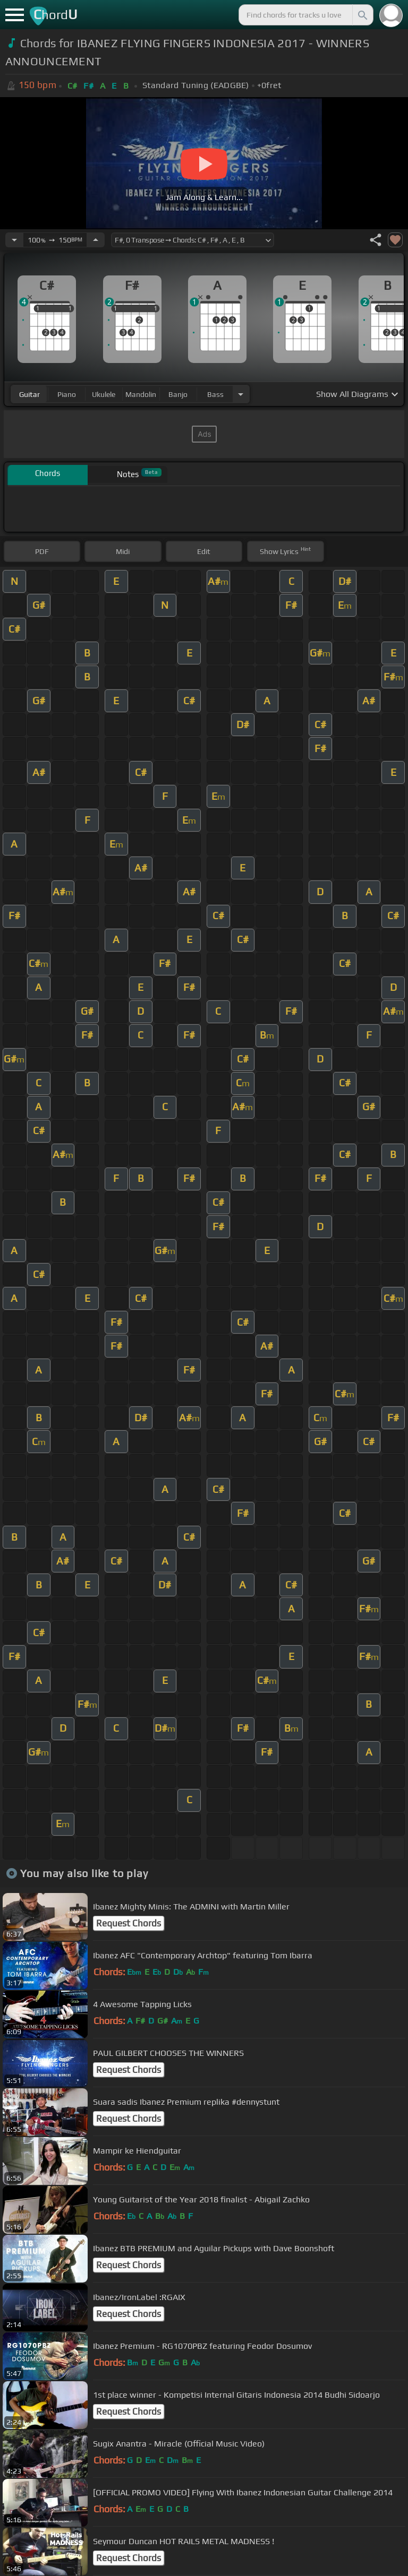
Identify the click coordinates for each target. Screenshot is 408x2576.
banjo (178, 394)
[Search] (361, 14)
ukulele (103, 394)
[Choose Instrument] (241, 394)
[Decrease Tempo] (14, 239)
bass (215, 394)
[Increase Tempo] (96, 239)
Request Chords (128, 1923)
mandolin (140, 394)
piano (66, 394)
